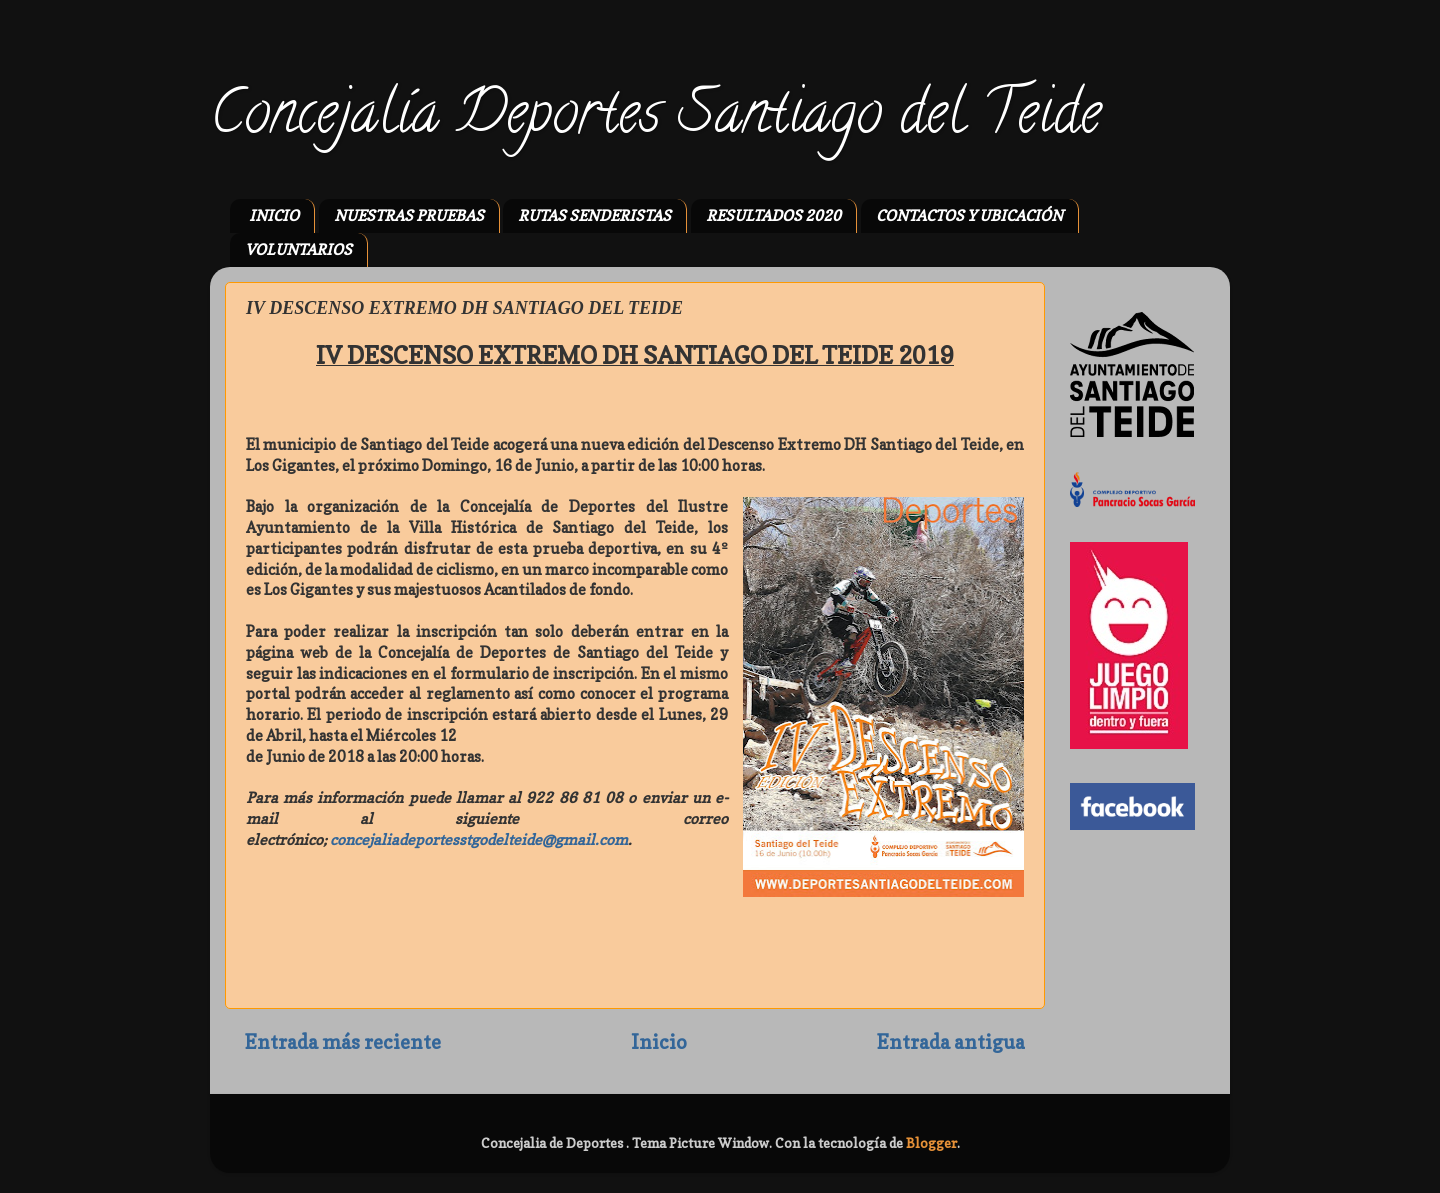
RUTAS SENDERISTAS (594, 215)
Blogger (931, 1143)
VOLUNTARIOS (298, 249)
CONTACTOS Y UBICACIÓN (969, 215)
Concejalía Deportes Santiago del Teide (655, 119)
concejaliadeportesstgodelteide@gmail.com (479, 840)
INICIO (274, 215)
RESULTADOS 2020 (773, 215)
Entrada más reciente (343, 1042)
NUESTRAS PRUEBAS (409, 215)
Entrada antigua (951, 1042)
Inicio (659, 1042)
